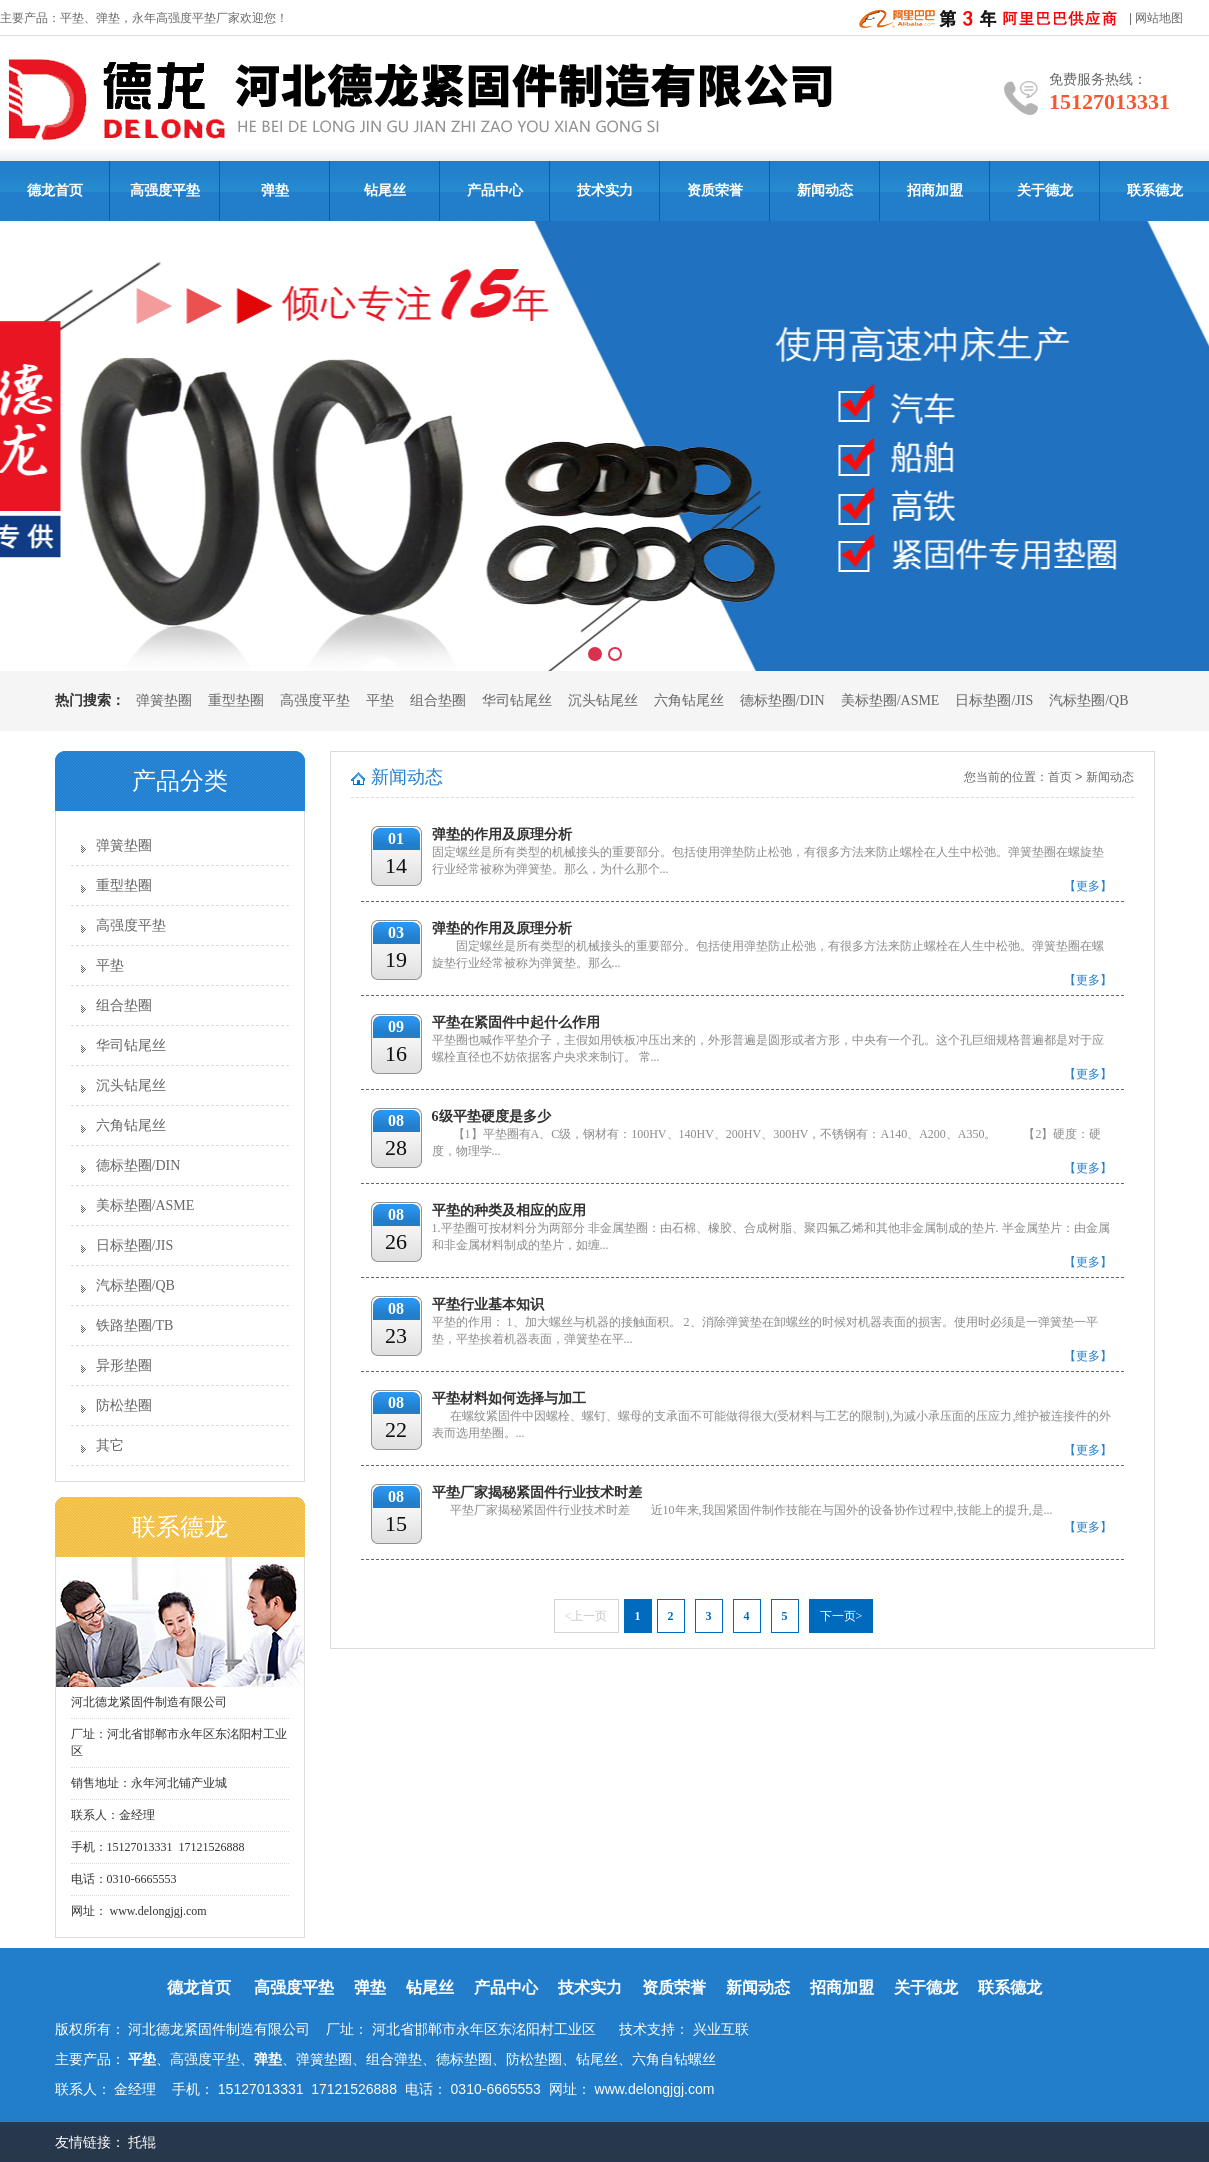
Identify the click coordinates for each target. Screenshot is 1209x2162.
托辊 (144, 2142)
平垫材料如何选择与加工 (509, 1398)
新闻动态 (825, 190)
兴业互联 (721, 2029)
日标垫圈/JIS (994, 700)
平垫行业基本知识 (488, 1304)
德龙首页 (55, 190)
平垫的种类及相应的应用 (509, 1210)
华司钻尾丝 (517, 700)
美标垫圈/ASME (890, 700)
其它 (110, 1445)
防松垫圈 (124, 1405)
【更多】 (1088, 886)
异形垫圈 (124, 1365)
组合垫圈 (438, 700)
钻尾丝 (385, 190)
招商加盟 (935, 190)
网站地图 (1159, 18)
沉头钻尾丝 (603, 700)
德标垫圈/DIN (782, 700)
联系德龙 (1155, 190)
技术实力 (605, 190)
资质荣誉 (715, 190)
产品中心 (495, 190)
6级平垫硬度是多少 (491, 1116)
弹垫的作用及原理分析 (502, 834)
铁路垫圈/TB (135, 1325)
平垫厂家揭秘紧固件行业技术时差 (537, 1492)
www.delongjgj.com (157, 1911)
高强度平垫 (165, 190)
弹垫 (108, 18)
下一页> (841, 1616)
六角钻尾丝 (689, 700)
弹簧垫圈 (164, 700)
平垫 (72, 18)
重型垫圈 (236, 700)
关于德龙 (1045, 190)
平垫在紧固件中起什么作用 (516, 1022)
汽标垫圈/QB (1088, 700)
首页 (1060, 777)
